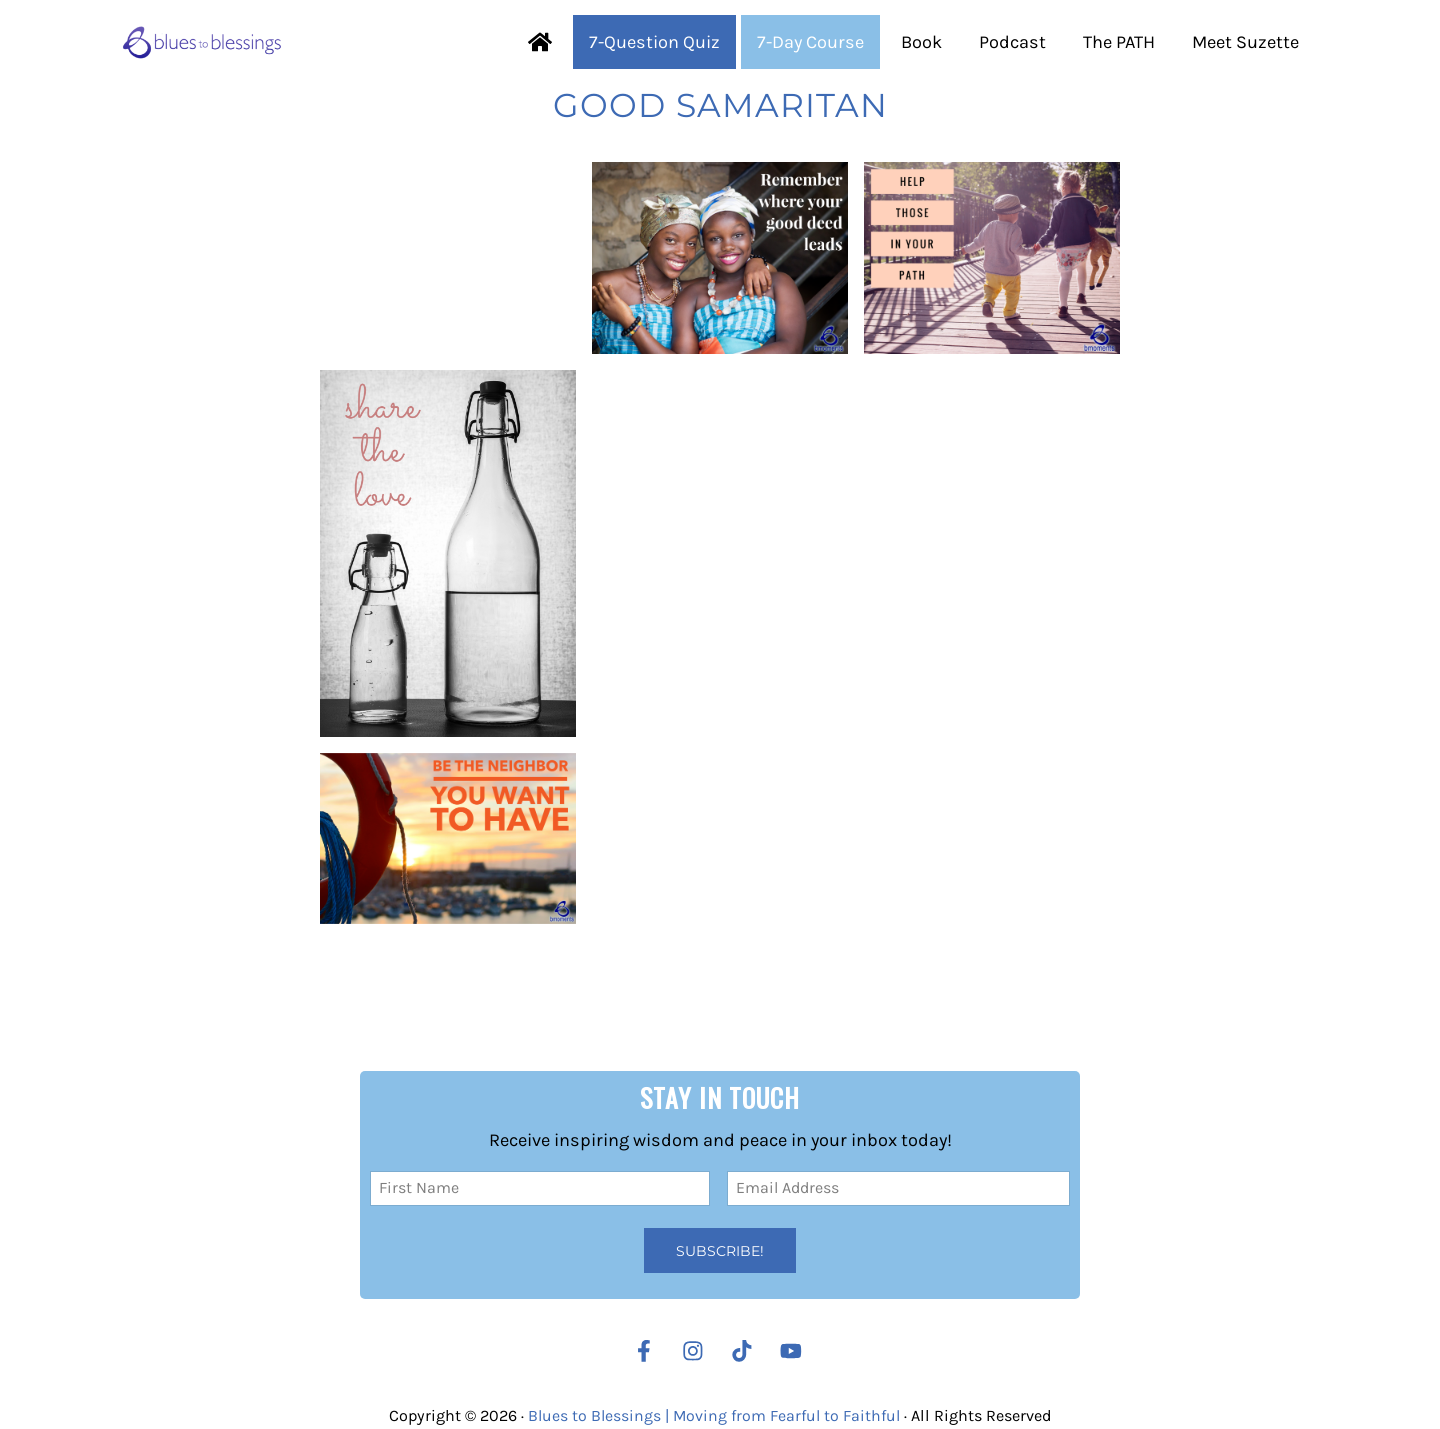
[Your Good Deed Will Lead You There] (720, 302)
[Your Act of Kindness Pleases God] (448, 596)
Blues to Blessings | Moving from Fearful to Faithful (713, 1415)
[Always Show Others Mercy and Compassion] (448, 881)
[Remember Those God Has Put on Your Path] (992, 301)
